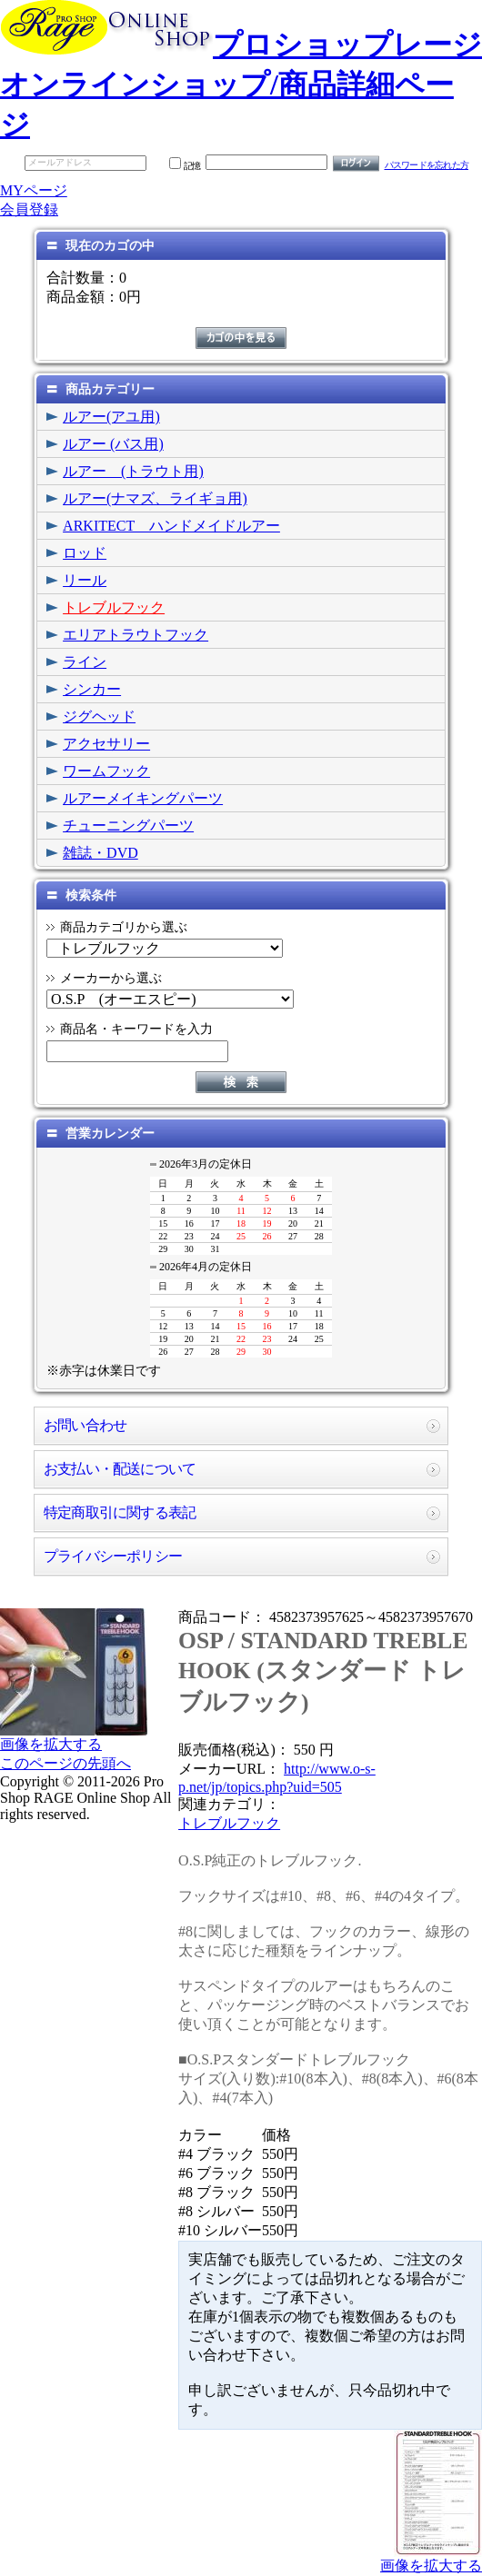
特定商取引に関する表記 (120, 1512)
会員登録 (29, 209)
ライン (84, 662)
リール (84, 580)
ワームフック (106, 771)
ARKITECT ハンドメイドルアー (171, 525)
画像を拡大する (51, 1744)
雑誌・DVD (100, 853)
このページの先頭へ (65, 1763)
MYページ (33, 190)
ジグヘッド (99, 716)
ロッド (84, 553)
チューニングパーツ (128, 825)
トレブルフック (114, 607)
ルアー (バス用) (113, 444)
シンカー (92, 689)
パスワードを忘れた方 (427, 165)
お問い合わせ (85, 1425)
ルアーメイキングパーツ (143, 798)
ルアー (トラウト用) (133, 471)
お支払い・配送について (120, 1469)
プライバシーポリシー (113, 1556)
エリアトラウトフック (135, 635)
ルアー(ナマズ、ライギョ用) (155, 498)
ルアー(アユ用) (111, 416)
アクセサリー (106, 744)
